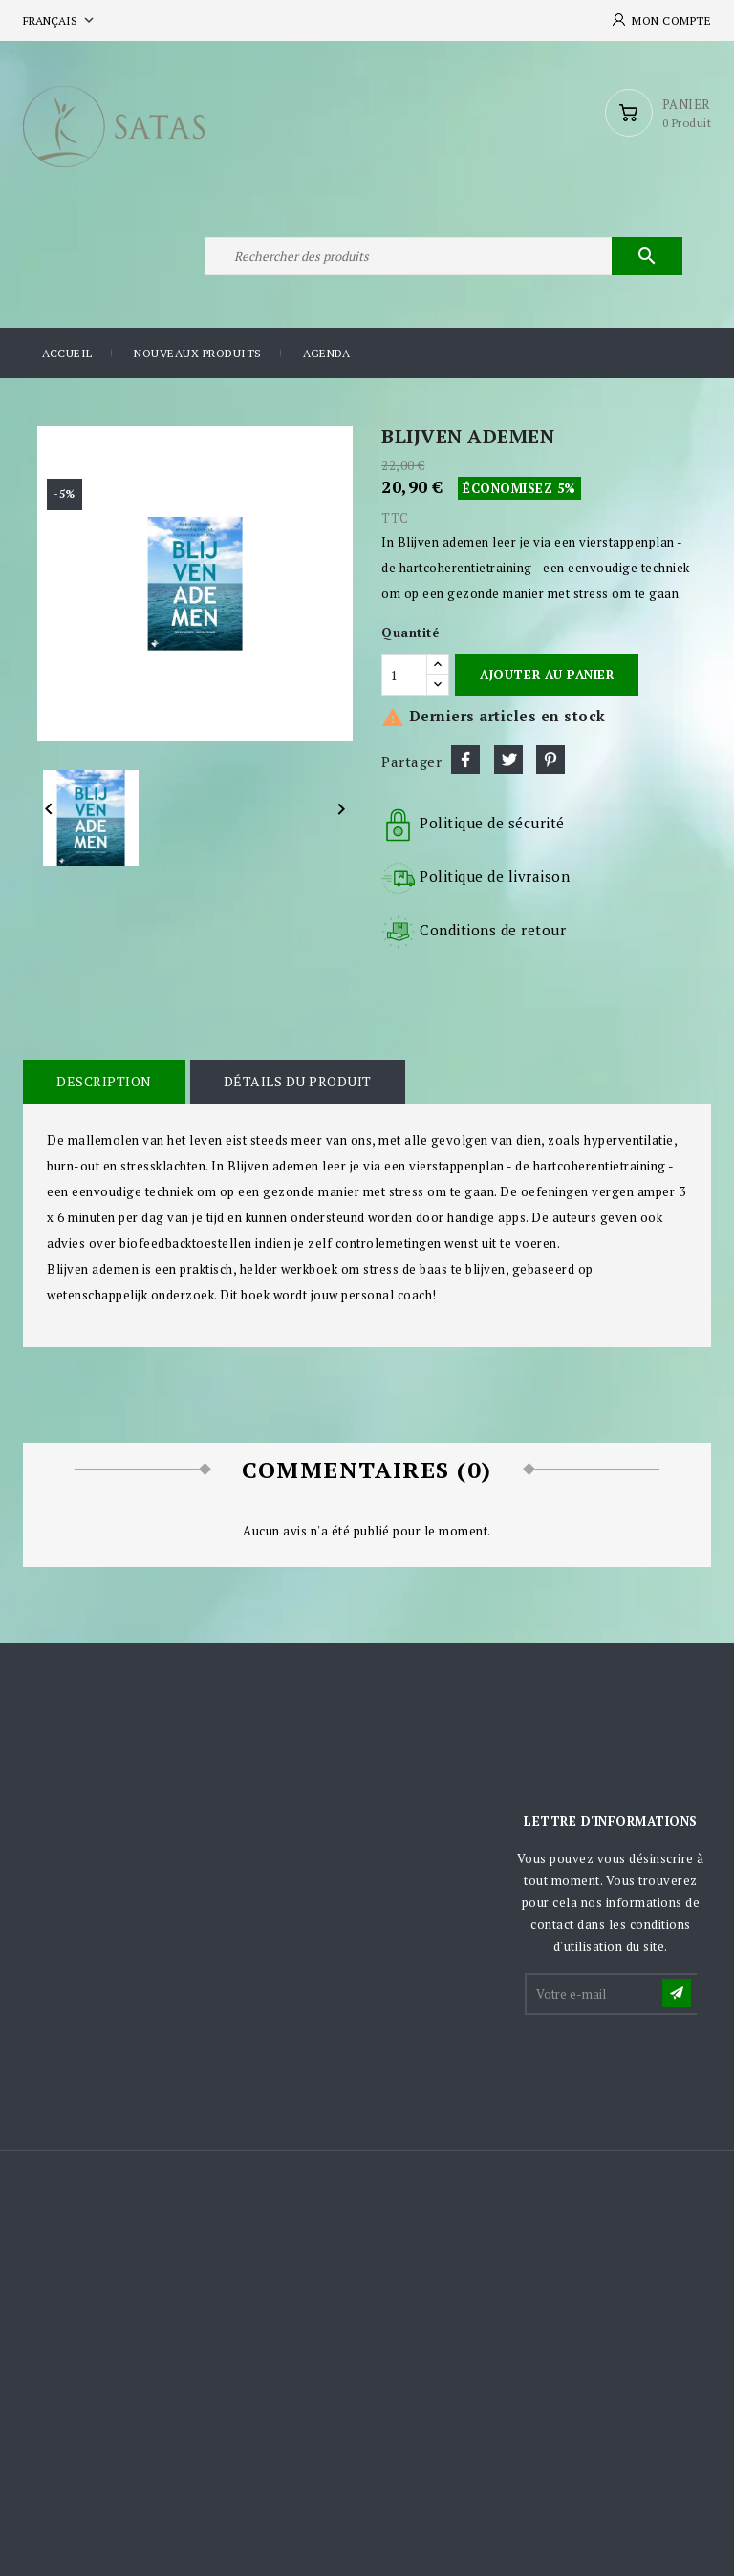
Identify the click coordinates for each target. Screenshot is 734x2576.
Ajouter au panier (547, 674)
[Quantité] (404, 675)
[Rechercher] (443, 256)
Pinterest (550, 759)
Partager (465, 759)
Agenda (326, 353)
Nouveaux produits (198, 353)
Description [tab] (104, 1081)
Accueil (67, 353)
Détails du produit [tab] (298, 1081)
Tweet (508, 759)
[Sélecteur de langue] (60, 21)
